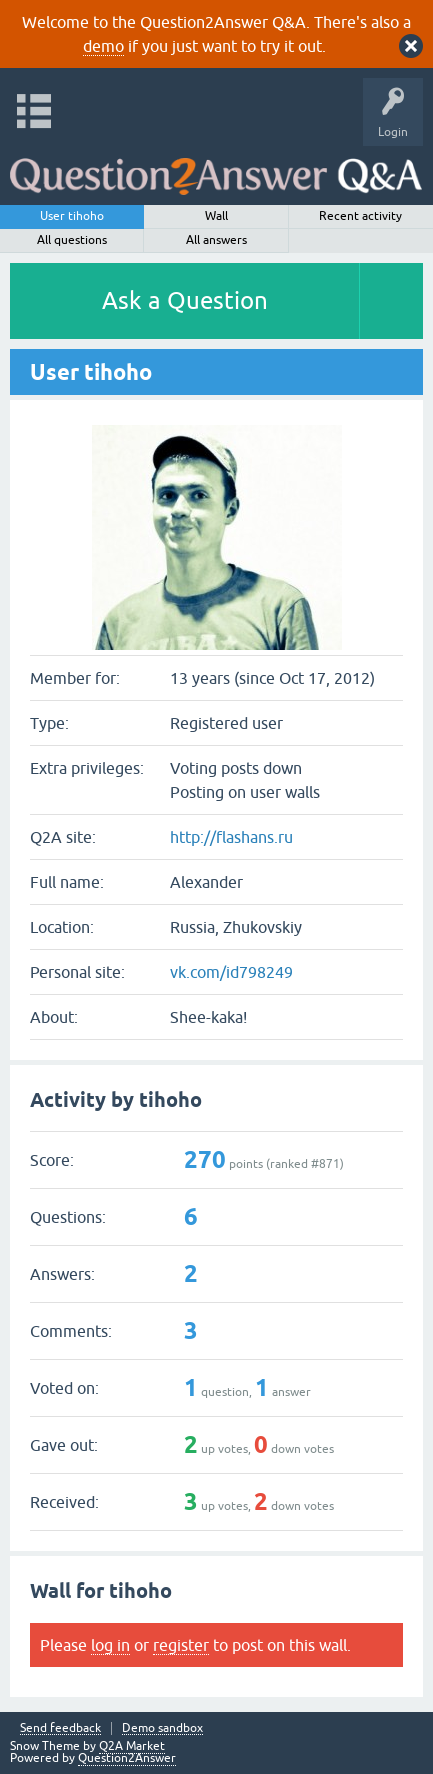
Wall (216, 216)
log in (110, 1645)
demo (103, 46)
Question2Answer (127, 1758)
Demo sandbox (162, 1728)
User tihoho (72, 216)
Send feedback (60, 1728)
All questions (72, 240)
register (181, 1645)
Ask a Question (185, 300)
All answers (216, 240)
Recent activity (360, 216)
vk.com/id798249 (231, 972)
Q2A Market (132, 1746)
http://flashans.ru (231, 837)
